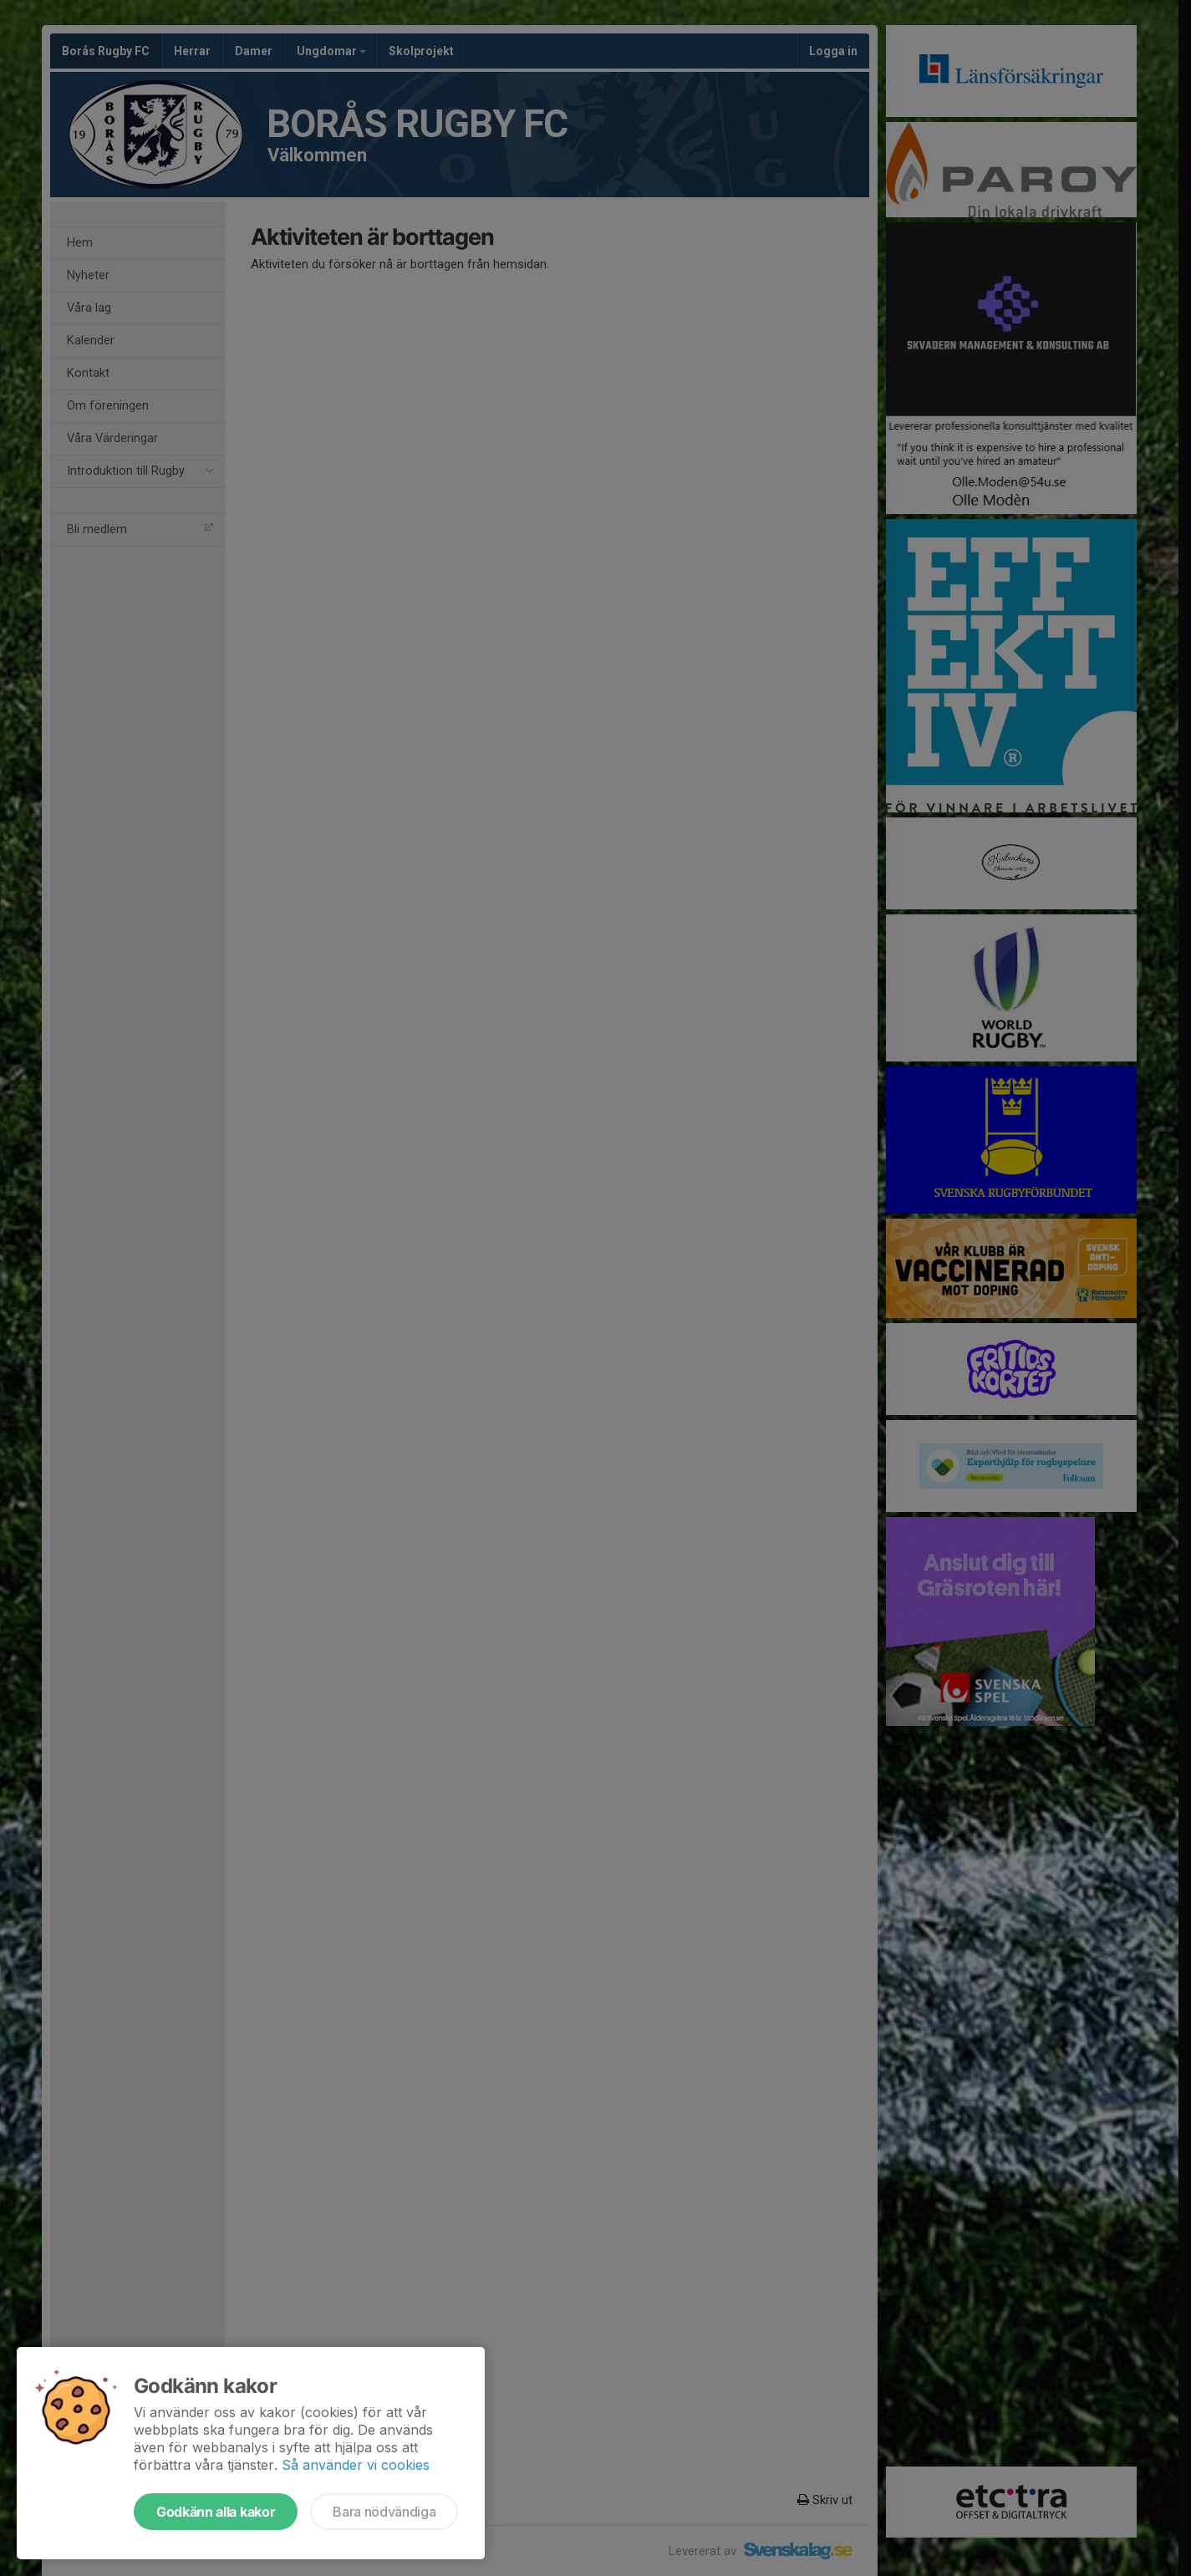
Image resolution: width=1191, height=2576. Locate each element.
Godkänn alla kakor (215, 2511)
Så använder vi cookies (356, 2464)
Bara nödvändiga (384, 2511)
